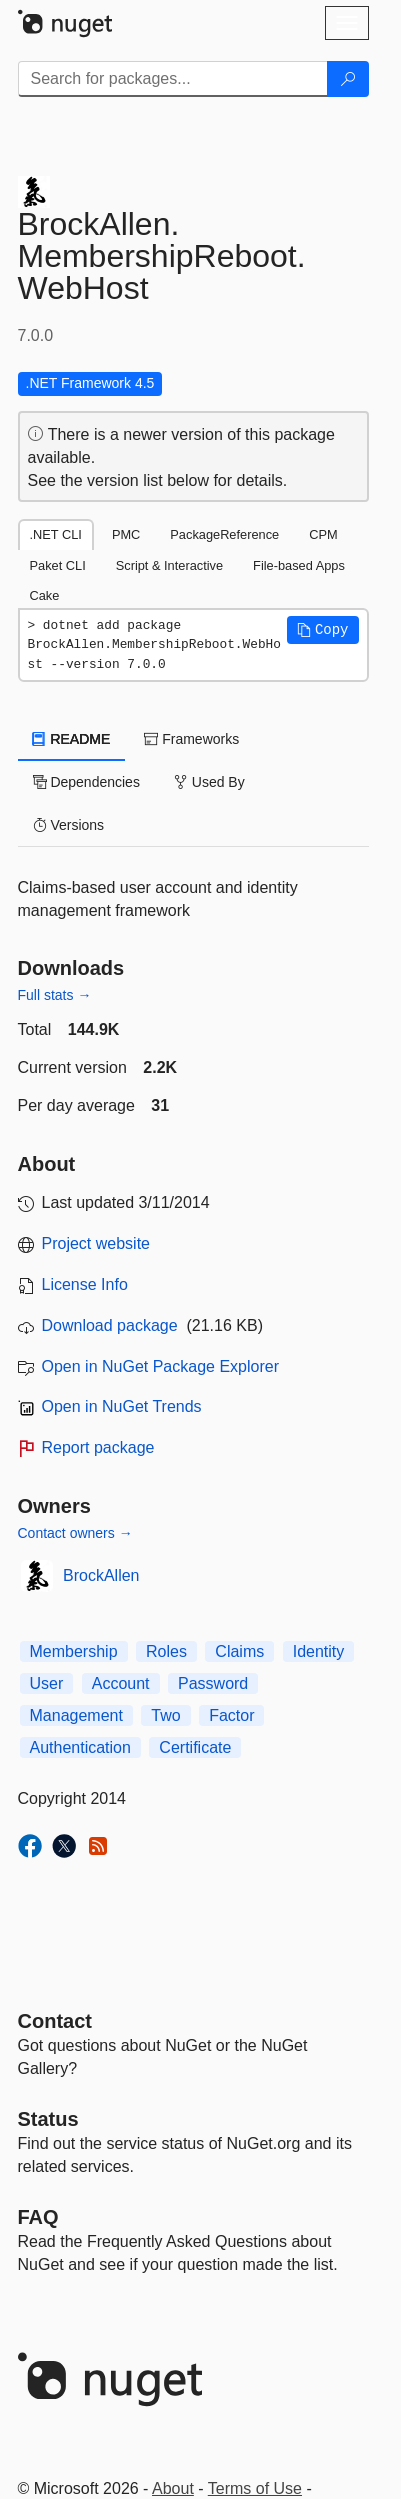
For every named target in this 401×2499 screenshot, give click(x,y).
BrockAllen (101, 1575)
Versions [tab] (69, 825)
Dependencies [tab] (86, 782)
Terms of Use (255, 2488)
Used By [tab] (209, 782)
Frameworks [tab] (191, 739)
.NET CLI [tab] (56, 534)
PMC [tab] (126, 534)
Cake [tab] (45, 595)
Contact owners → (75, 1533)
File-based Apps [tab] (299, 565)
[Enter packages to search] (173, 79)
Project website (96, 1243)
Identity (319, 1651)
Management (76, 1715)
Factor (231, 1715)
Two (165, 1715)
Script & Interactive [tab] (169, 565)
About (173, 2488)
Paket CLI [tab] (58, 565)
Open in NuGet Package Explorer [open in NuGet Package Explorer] (160, 1366)
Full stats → (55, 995)
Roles (166, 1651)
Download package (110, 1325)
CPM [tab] (323, 534)
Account (121, 1683)
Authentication (80, 1747)
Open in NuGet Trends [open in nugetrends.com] (122, 1406)
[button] (323, 630)
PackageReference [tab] (224, 534)
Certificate (195, 1747)
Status (48, 2119)
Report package (98, 1447)
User (47, 1683)
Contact (55, 2021)
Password (213, 1683)
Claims (239, 1651)
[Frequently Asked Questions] (38, 2217)
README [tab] (72, 739)
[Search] (348, 79)
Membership (74, 1651)
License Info (85, 1284)
